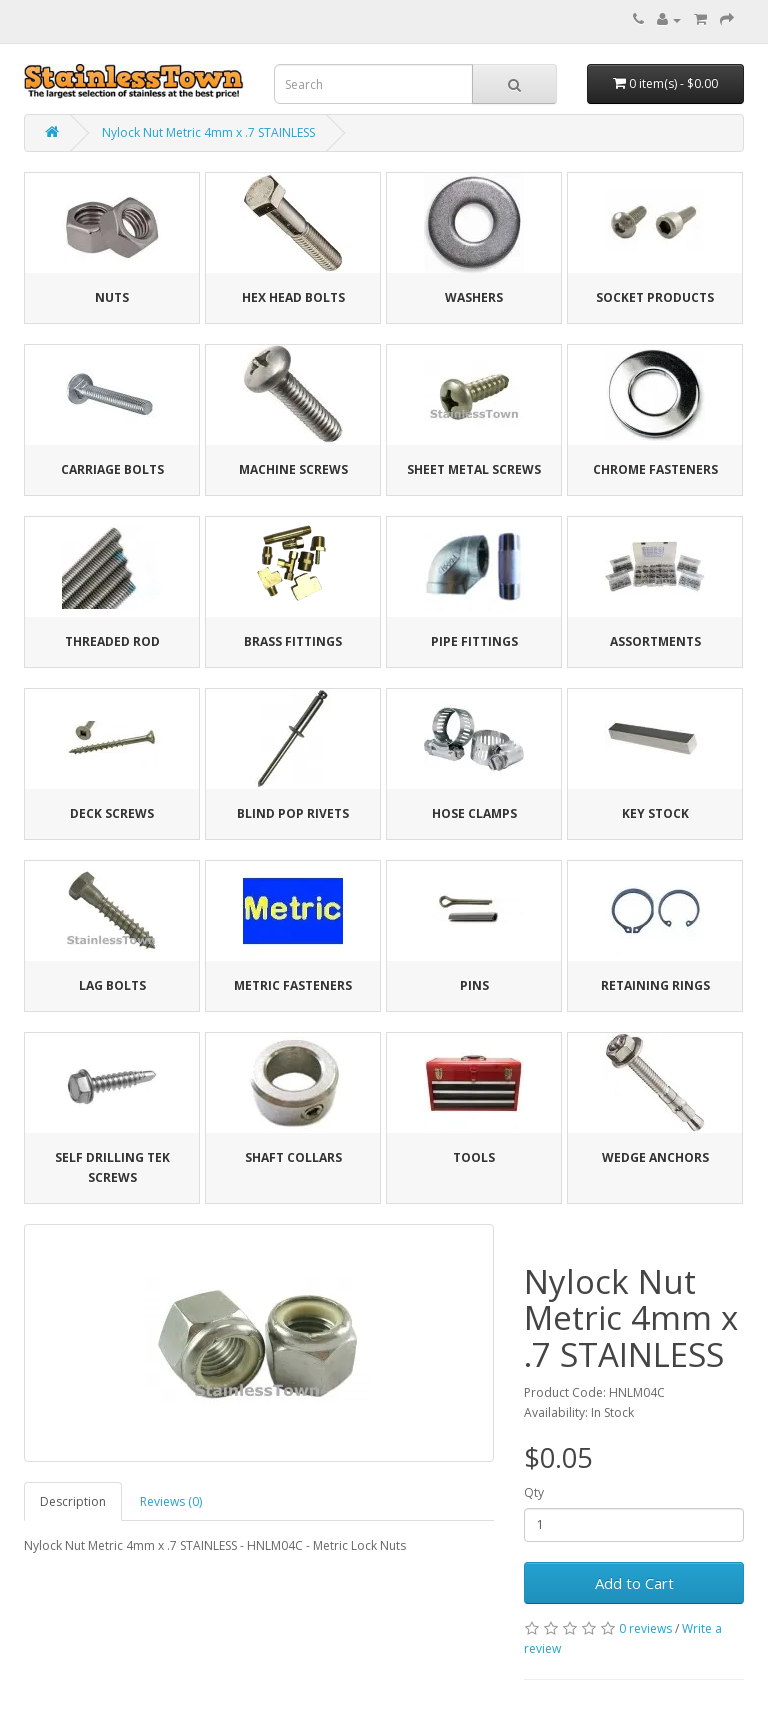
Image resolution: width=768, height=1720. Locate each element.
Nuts (112, 297)
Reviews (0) (171, 1501)
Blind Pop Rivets (293, 813)
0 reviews (645, 1628)
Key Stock (655, 813)
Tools (474, 1157)
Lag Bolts (112, 985)
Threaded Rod (112, 641)
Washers (474, 297)
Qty (534, 1492)
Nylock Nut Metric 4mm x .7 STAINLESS (208, 132)
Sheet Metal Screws (474, 469)
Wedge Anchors (655, 1157)
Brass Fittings (293, 641)
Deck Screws (112, 813)
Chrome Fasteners (655, 469)
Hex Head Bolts (293, 297)
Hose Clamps (474, 813)
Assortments (655, 641)
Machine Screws (293, 469)
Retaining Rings (655, 985)
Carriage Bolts (112, 469)
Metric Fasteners (293, 985)
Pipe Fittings (474, 641)
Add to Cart (634, 1583)
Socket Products (655, 297)
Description (73, 1501)
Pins (474, 985)
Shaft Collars (293, 1157)
